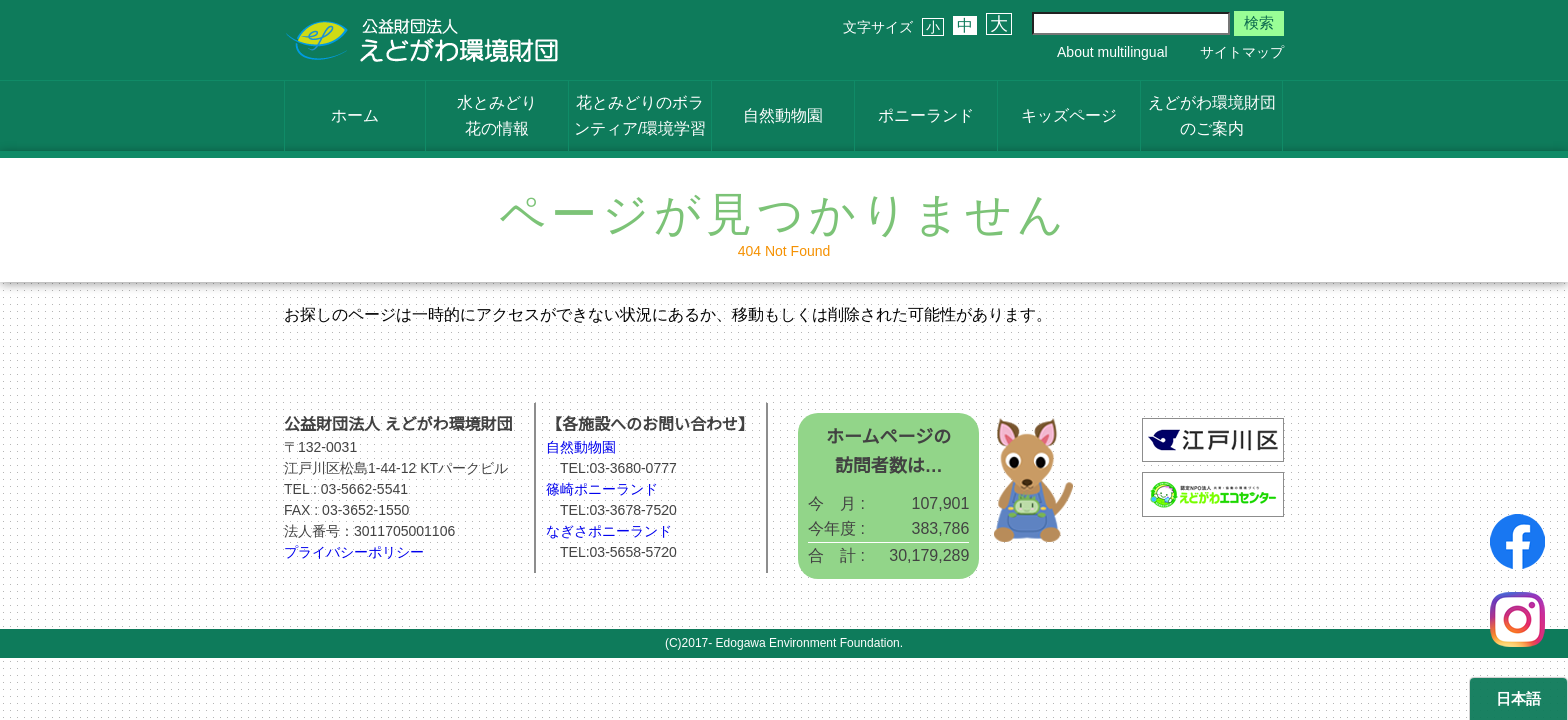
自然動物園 (783, 115)
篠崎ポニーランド (602, 489)
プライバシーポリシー (354, 552)
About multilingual (1112, 52)
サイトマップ (1242, 52)
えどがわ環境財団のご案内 (1212, 115)
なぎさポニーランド (609, 531)
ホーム (355, 115)
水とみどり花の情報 (497, 115)
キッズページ (1069, 115)
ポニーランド (926, 115)
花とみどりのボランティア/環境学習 (640, 115)
